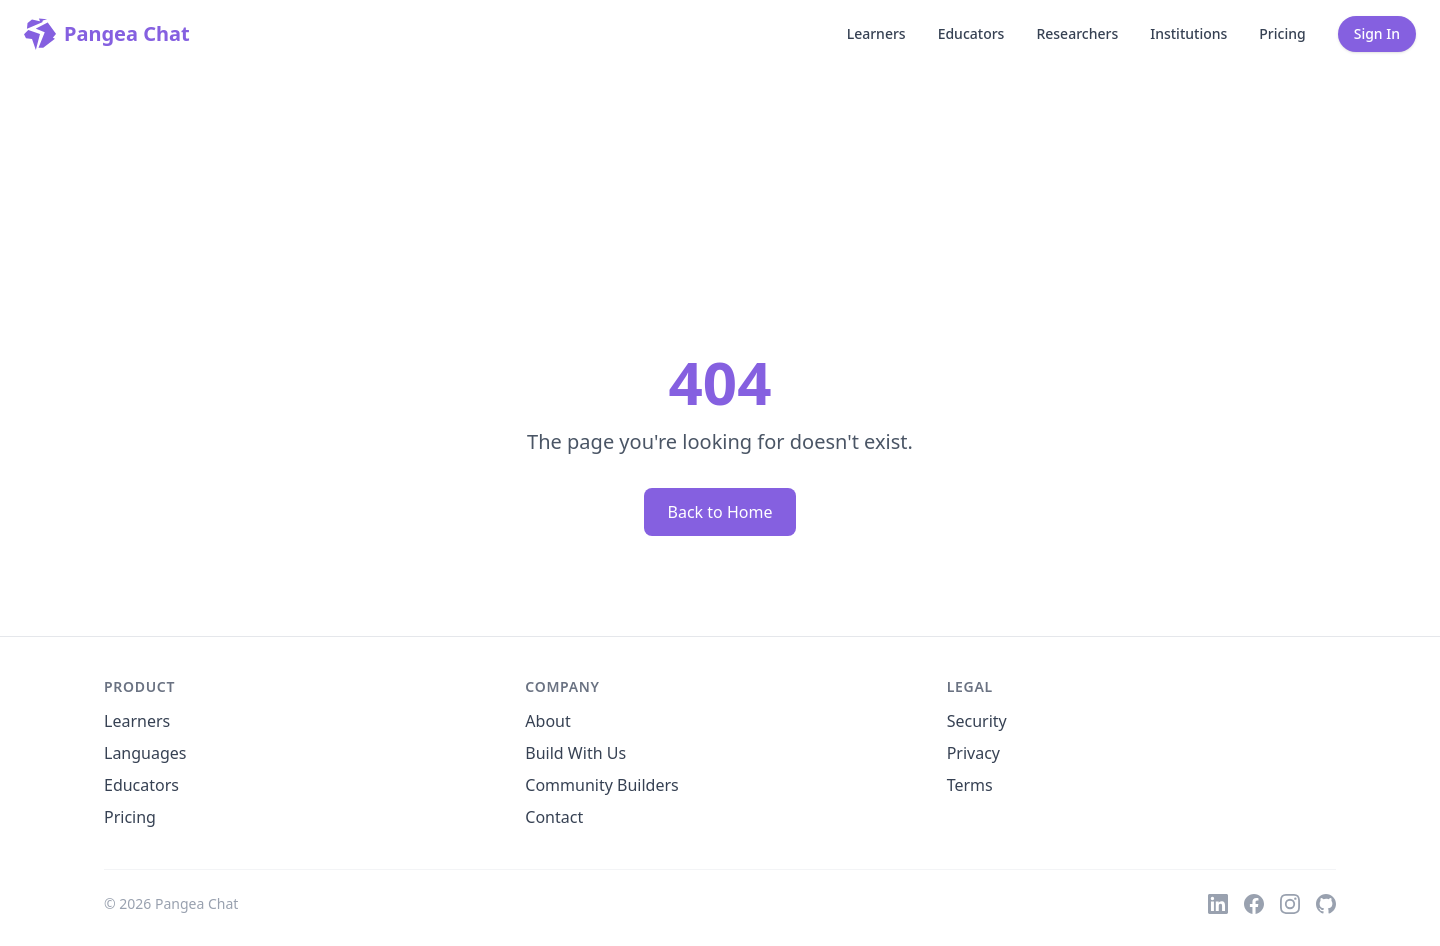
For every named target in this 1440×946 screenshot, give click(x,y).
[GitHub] (1326, 904)
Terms (970, 785)
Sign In (1377, 33)
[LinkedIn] (1218, 904)
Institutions (1188, 33)
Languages (145, 753)
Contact (554, 817)
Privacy (973, 753)
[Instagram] (1290, 904)
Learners (876, 33)
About (547, 721)
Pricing (1282, 33)
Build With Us (575, 753)
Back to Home (720, 512)
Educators (971, 33)
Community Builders (601, 785)
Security (977, 721)
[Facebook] (1254, 904)
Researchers (1077, 33)
